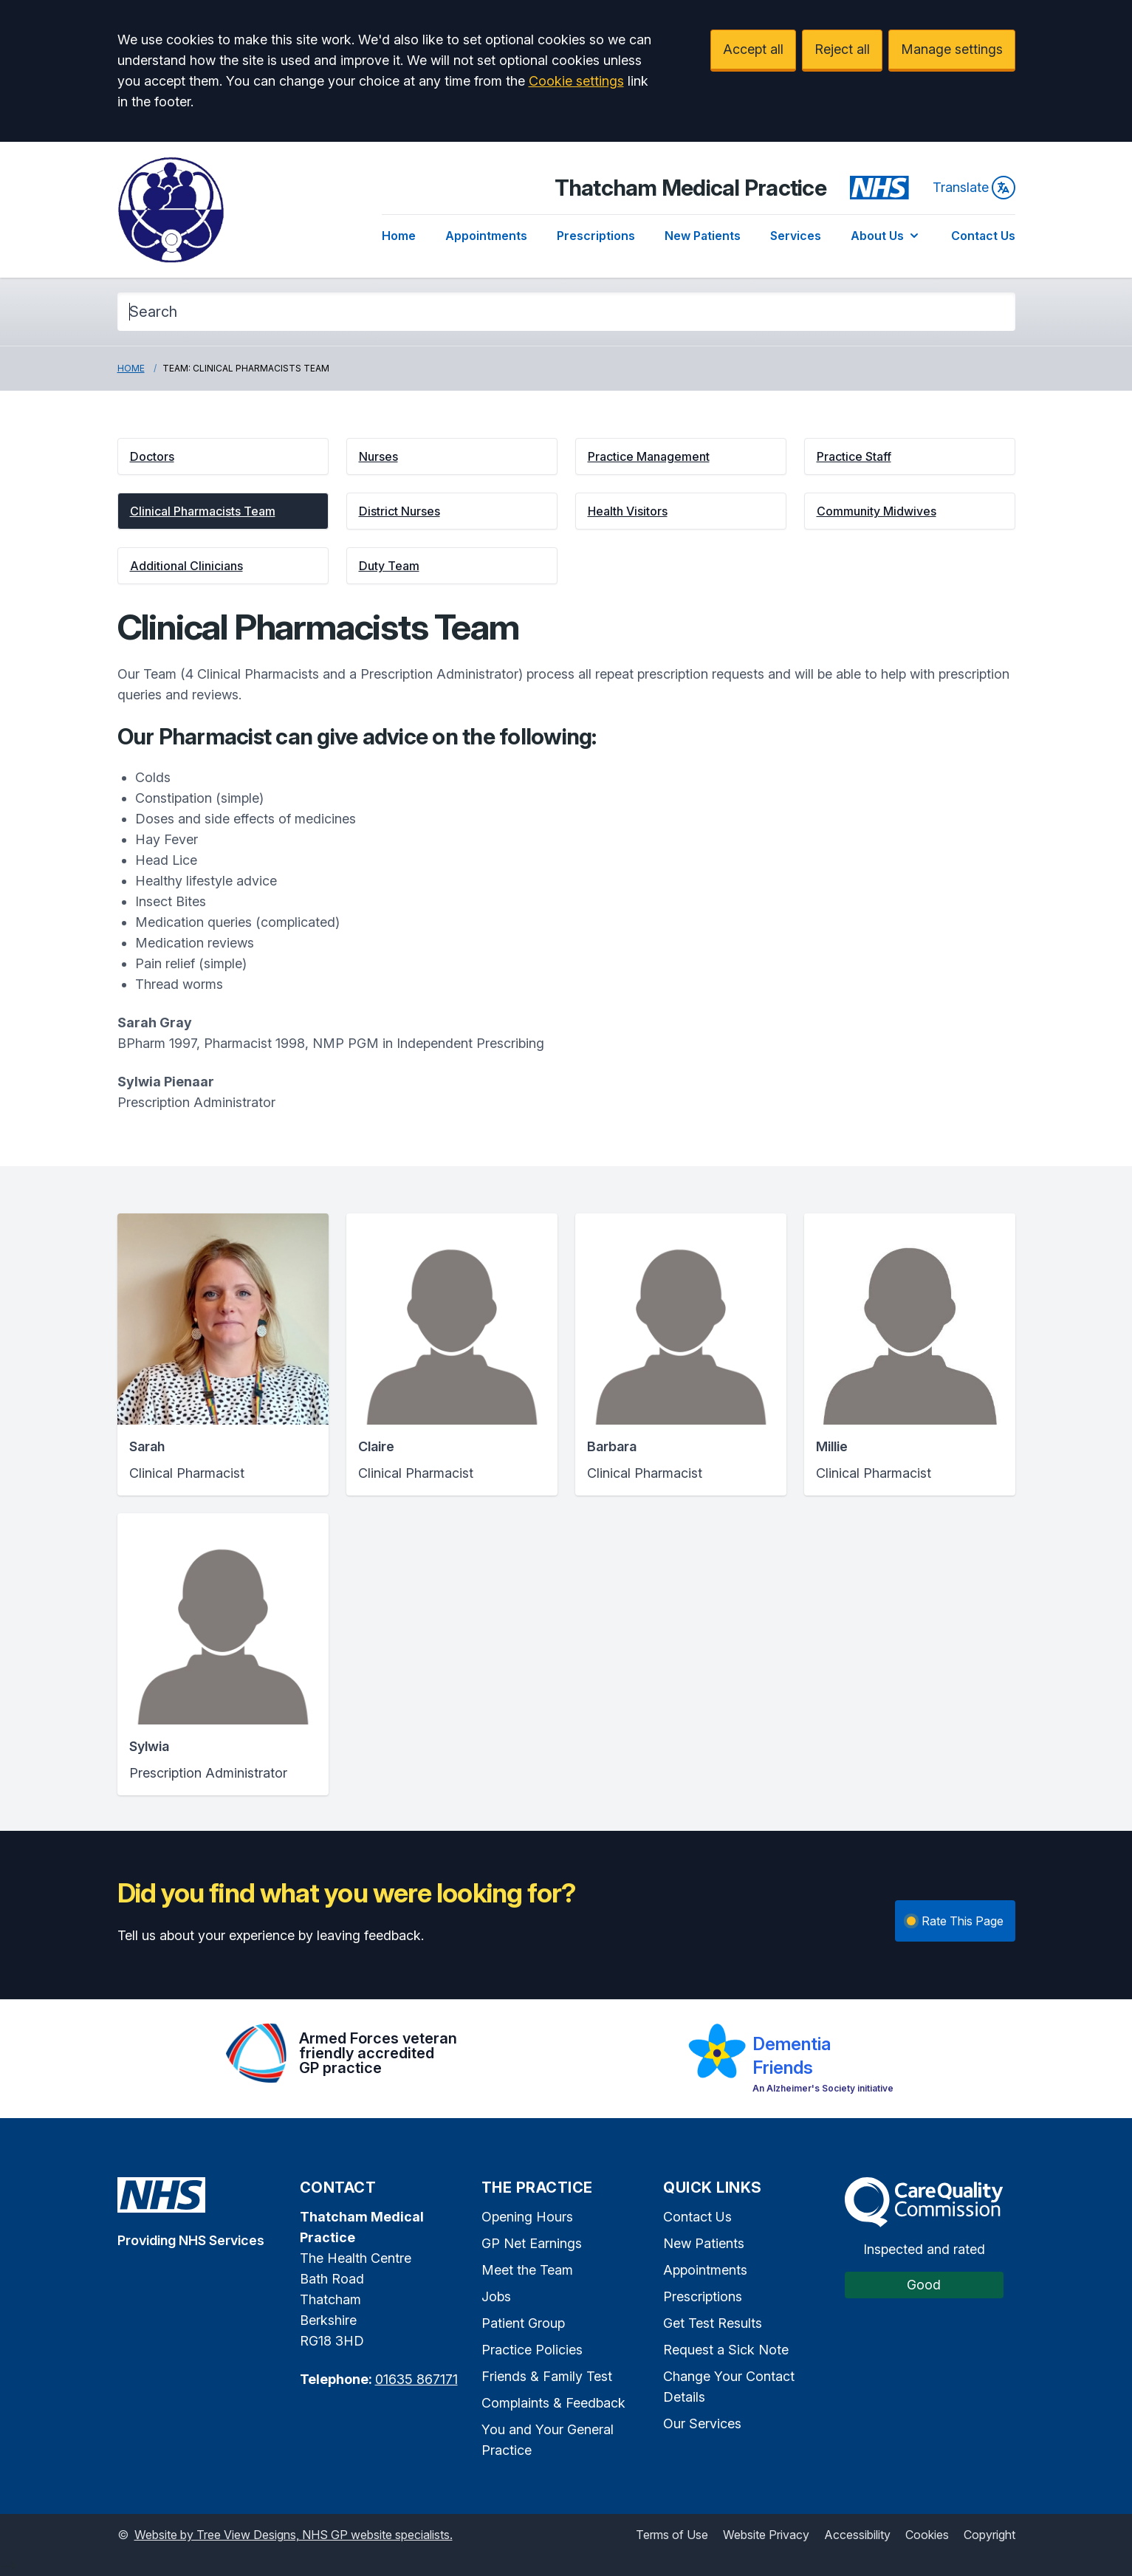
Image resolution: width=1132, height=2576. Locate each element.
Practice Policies (532, 2349)
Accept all (753, 49)
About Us (886, 235)
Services (795, 235)
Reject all (842, 49)
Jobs (496, 2296)
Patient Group (523, 2323)
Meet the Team (527, 2270)
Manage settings (952, 49)
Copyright (989, 2534)
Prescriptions (596, 235)
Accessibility (857, 2534)
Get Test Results (712, 2323)
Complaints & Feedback (553, 2403)
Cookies (927, 2534)
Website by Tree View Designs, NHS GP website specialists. (293, 2534)
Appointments (486, 235)
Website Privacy (766, 2534)
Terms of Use (672, 2534)
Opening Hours (527, 2216)
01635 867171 (416, 2379)
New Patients (703, 235)
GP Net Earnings (531, 2243)
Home (399, 235)
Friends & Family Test (546, 2376)
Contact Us (983, 235)
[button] (223, 456)
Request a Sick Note (726, 2349)
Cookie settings (576, 81)
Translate (974, 187)
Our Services (702, 2423)
